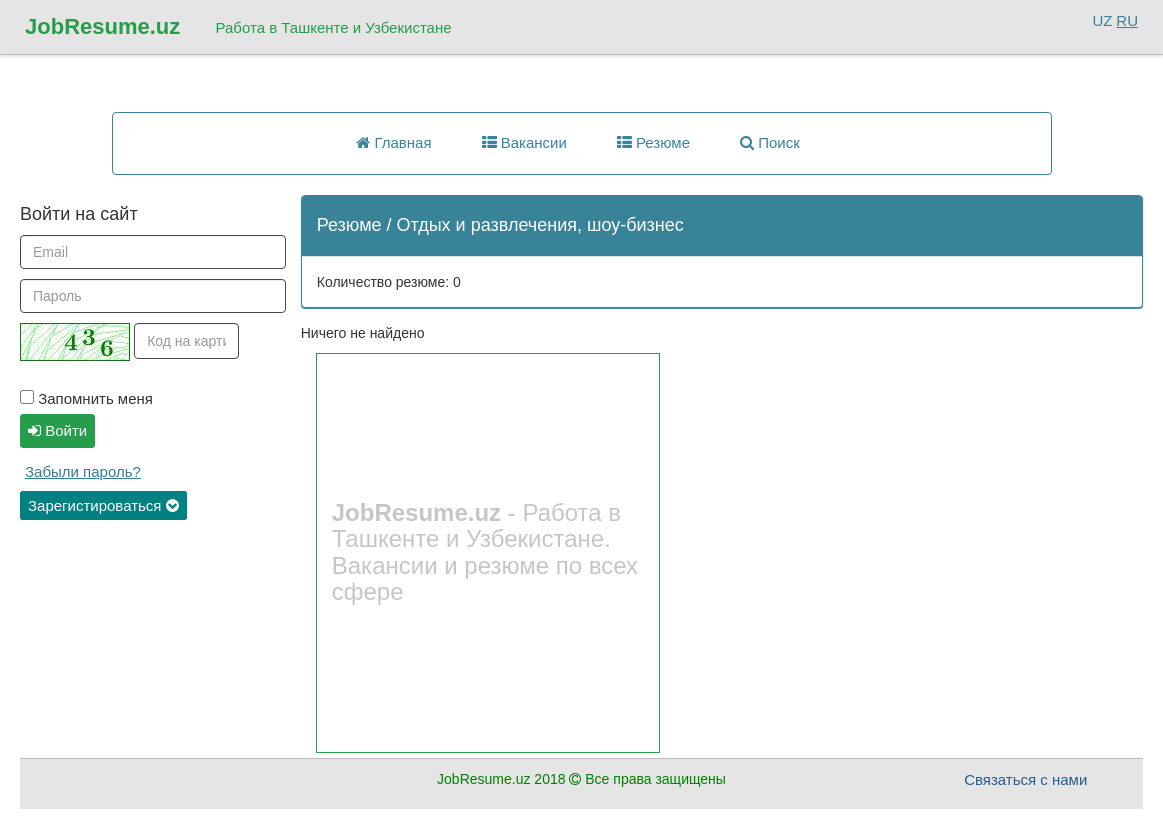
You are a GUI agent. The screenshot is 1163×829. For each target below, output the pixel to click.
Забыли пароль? (83, 471)
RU (1127, 20)
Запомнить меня (86, 398)
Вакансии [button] (524, 142)
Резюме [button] (653, 142)
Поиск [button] (770, 142)
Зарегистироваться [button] (103, 505)
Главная (393, 142)
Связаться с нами (1025, 779)
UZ (1102, 20)
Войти (57, 430)
